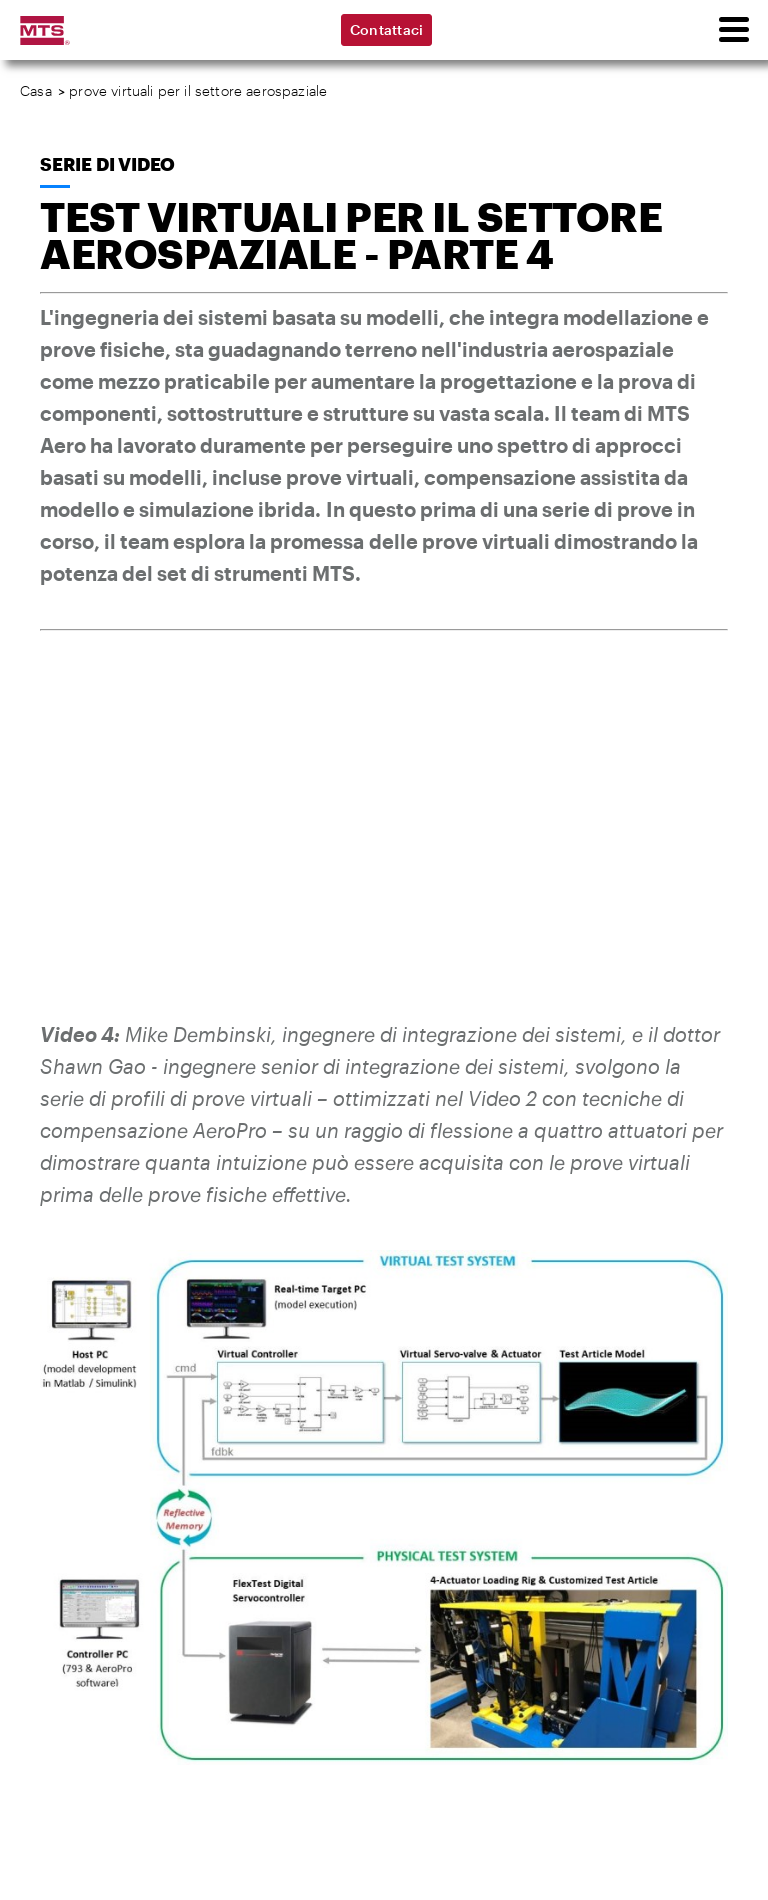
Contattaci (387, 29)
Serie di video (107, 164)
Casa (36, 90)
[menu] (733, 30)
